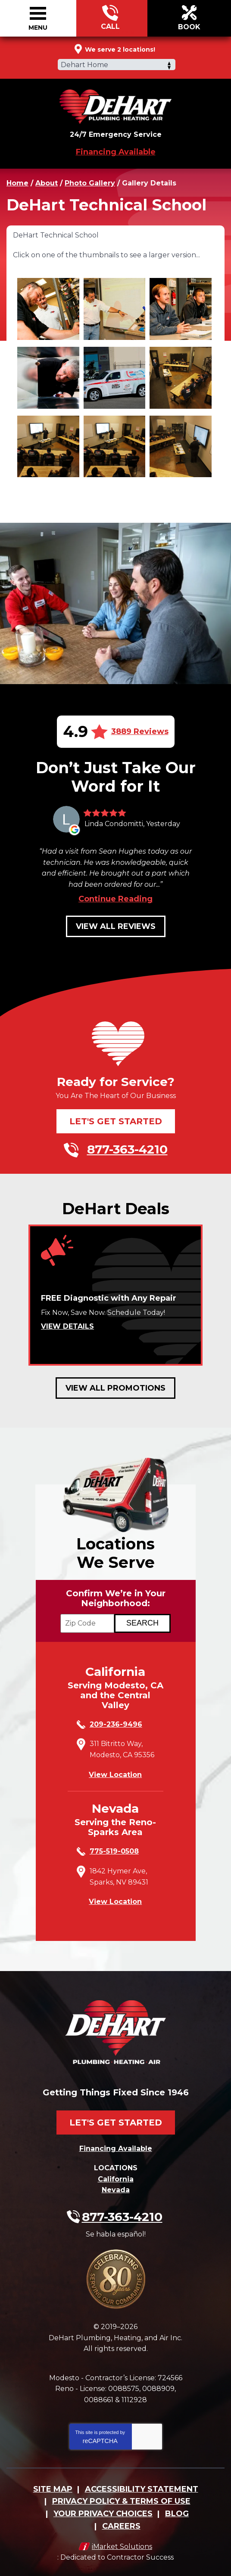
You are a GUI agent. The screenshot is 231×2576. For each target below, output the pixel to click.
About (46, 183)
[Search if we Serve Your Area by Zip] (142, 1623)
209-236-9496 (116, 1724)
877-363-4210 (110, 18)
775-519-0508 (114, 1851)
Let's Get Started (115, 1121)
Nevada (116, 2190)
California (116, 2179)
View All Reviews (116, 926)
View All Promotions (115, 1388)
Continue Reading (115, 899)
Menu (37, 27)
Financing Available (116, 152)
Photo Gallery (90, 183)
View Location (115, 1775)
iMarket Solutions (122, 2546)
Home (17, 183)
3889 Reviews (140, 731)
